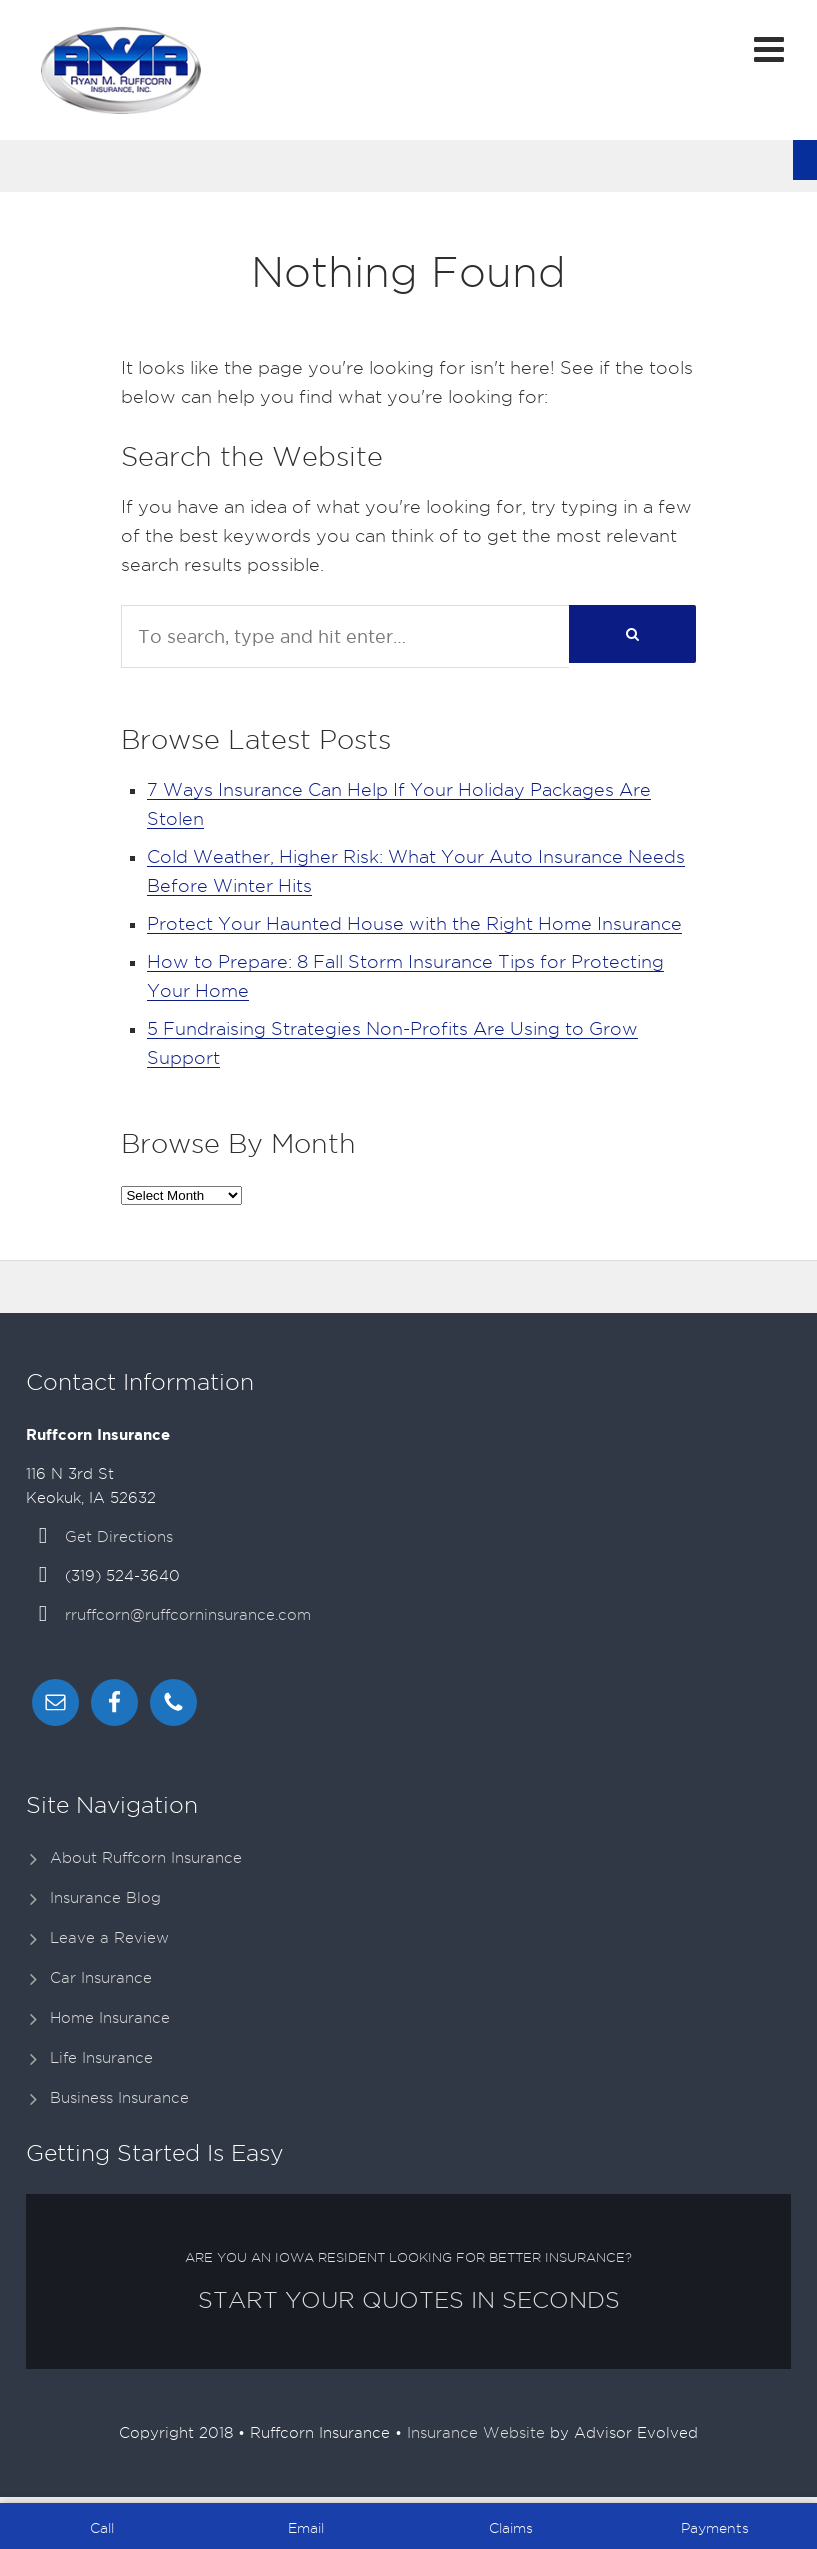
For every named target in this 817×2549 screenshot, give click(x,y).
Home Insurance (110, 2018)
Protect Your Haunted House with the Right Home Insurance (414, 923)
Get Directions (119, 1537)
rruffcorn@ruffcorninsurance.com (188, 1615)
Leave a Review (109, 1938)
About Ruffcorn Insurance (146, 1858)
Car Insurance (101, 1978)
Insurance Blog (105, 1898)
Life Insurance (101, 2058)
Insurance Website (476, 2433)
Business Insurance (119, 2098)
